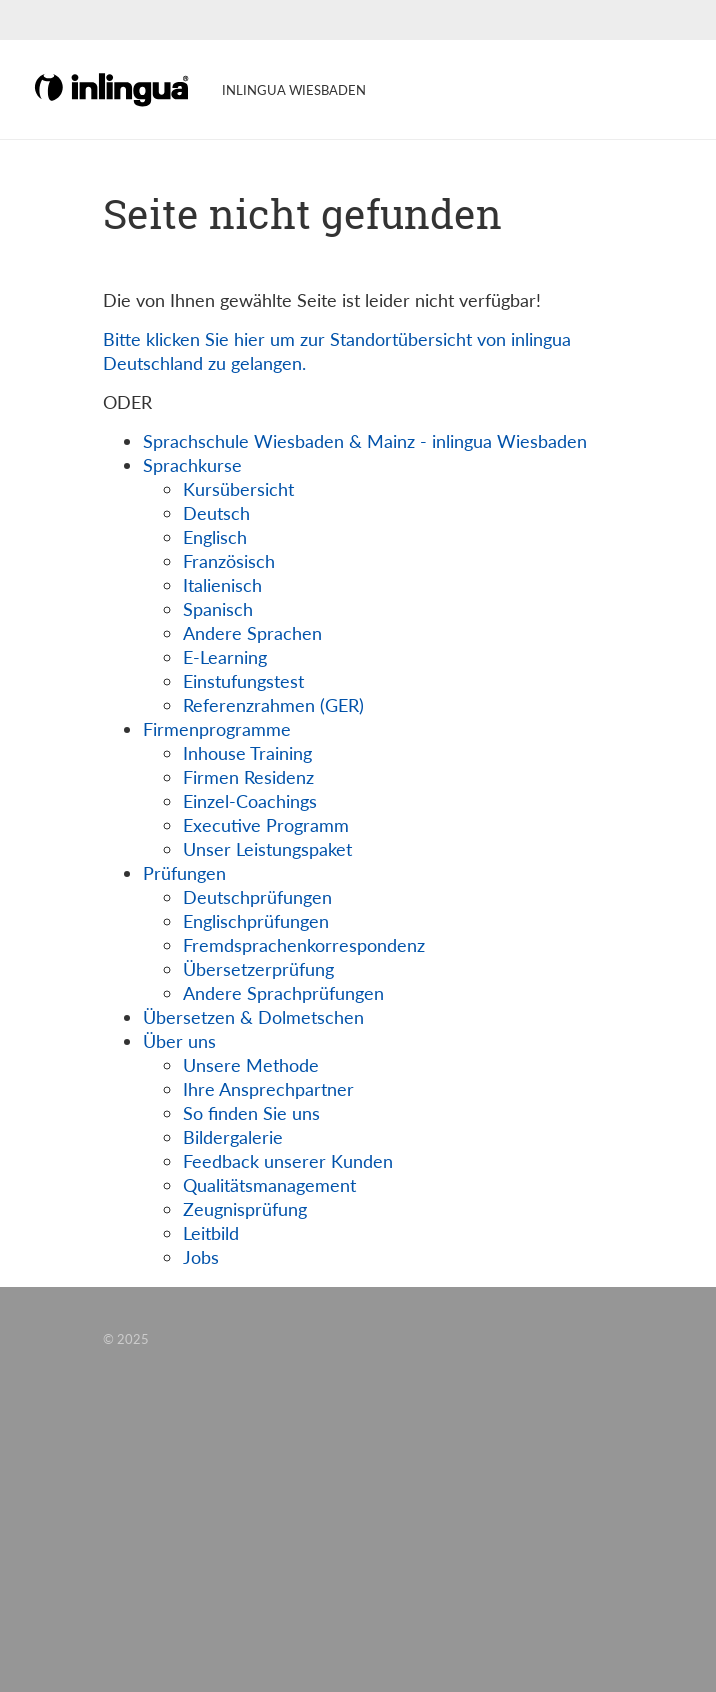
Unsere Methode (251, 1065)
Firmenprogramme (217, 729)
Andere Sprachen (252, 633)
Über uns (179, 1041)
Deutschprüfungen (257, 897)
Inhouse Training (247, 753)
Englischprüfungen (256, 921)
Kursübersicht (238, 489)
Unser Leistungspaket (267, 849)
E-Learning (225, 657)
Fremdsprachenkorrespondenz (304, 945)
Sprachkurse (192, 465)
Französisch (229, 561)
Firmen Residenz (248, 777)
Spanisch (218, 609)
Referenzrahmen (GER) (273, 705)
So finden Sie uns (251, 1113)
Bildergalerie (233, 1137)
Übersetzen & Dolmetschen (253, 1017)
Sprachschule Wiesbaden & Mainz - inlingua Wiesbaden (365, 441)
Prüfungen (184, 873)
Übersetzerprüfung (258, 969)
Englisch (215, 537)
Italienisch (222, 585)
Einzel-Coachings (250, 801)
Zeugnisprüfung (245, 1209)
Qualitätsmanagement (269, 1185)
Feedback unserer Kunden (288, 1161)
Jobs (201, 1257)
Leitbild (211, 1233)
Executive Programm (266, 825)
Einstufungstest (243, 681)
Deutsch (216, 513)
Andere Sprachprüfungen (283, 993)
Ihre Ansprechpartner (268, 1089)
